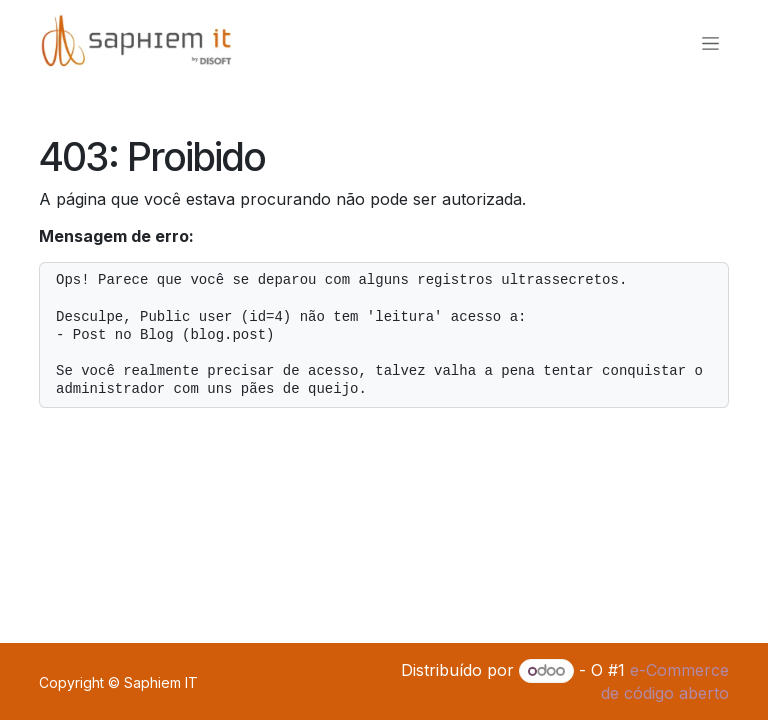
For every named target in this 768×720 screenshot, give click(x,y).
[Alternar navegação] (710, 43)
